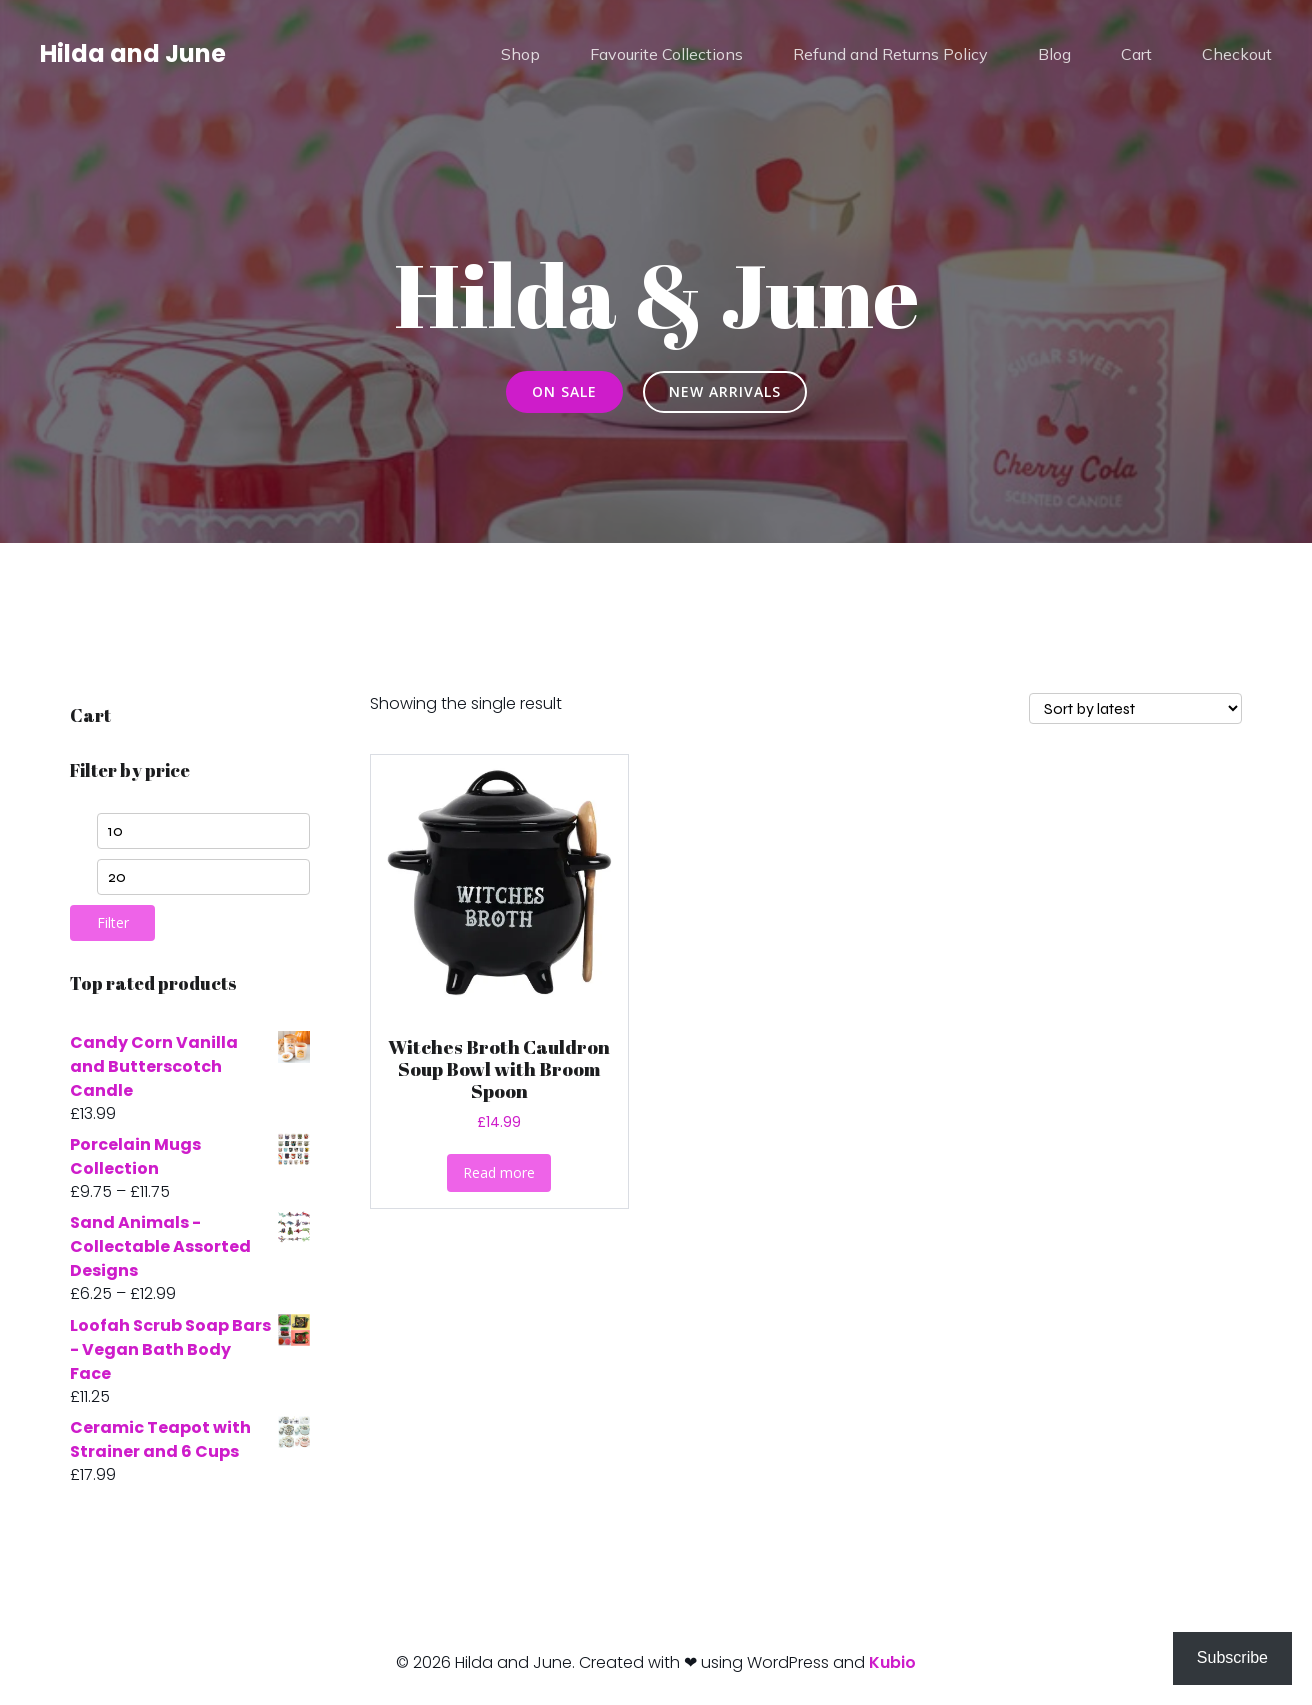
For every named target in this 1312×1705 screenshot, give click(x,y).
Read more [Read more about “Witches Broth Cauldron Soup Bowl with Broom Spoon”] (499, 1172)
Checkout (1237, 55)
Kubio (892, 1662)
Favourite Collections (666, 55)
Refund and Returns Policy (890, 55)
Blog (1054, 55)
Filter (113, 922)
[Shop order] (1135, 708)
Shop (520, 55)
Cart (1136, 55)
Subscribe (1232, 1657)
